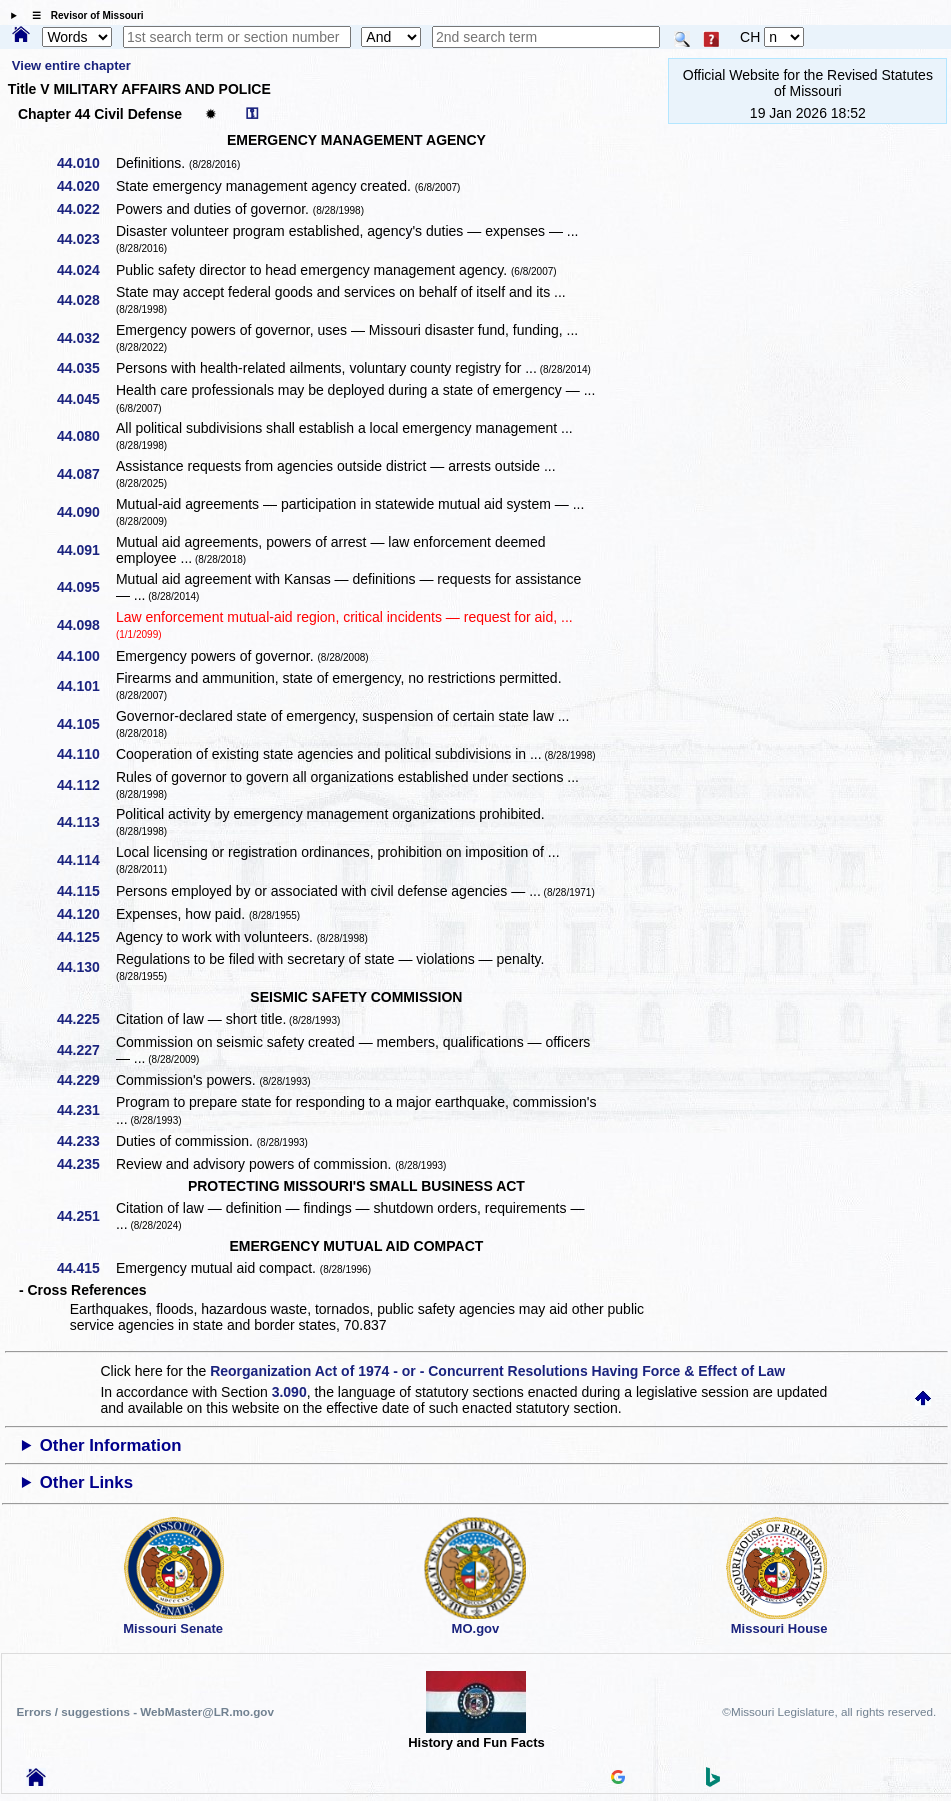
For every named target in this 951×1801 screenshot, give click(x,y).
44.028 (85, 300)
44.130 (85, 967)
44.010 (85, 163)
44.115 (85, 891)
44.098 (85, 625)
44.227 (85, 1050)
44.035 (85, 368)
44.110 (85, 754)
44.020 (85, 186)
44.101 (85, 686)
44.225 (85, 1019)
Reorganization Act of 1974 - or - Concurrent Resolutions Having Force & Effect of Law (497, 1371)
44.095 (85, 587)
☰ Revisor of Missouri (83, 15)
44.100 (85, 656)
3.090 (289, 1392)
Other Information (111, 1445)
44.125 (85, 937)
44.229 (85, 1080)
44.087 (85, 474)
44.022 (85, 209)
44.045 (85, 399)
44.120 (85, 914)
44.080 (85, 436)
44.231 (85, 1110)
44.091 (85, 550)
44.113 (85, 822)
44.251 (85, 1216)
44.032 (85, 338)
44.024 (85, 270)
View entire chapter (71, 65)
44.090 (85, 512)
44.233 (85, 1141)
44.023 (85, 239)
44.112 (85, 785)
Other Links (86, 1482)
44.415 (85, 1268)
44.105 (85, 724)
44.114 (85, 860)
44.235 (85, 1164)
